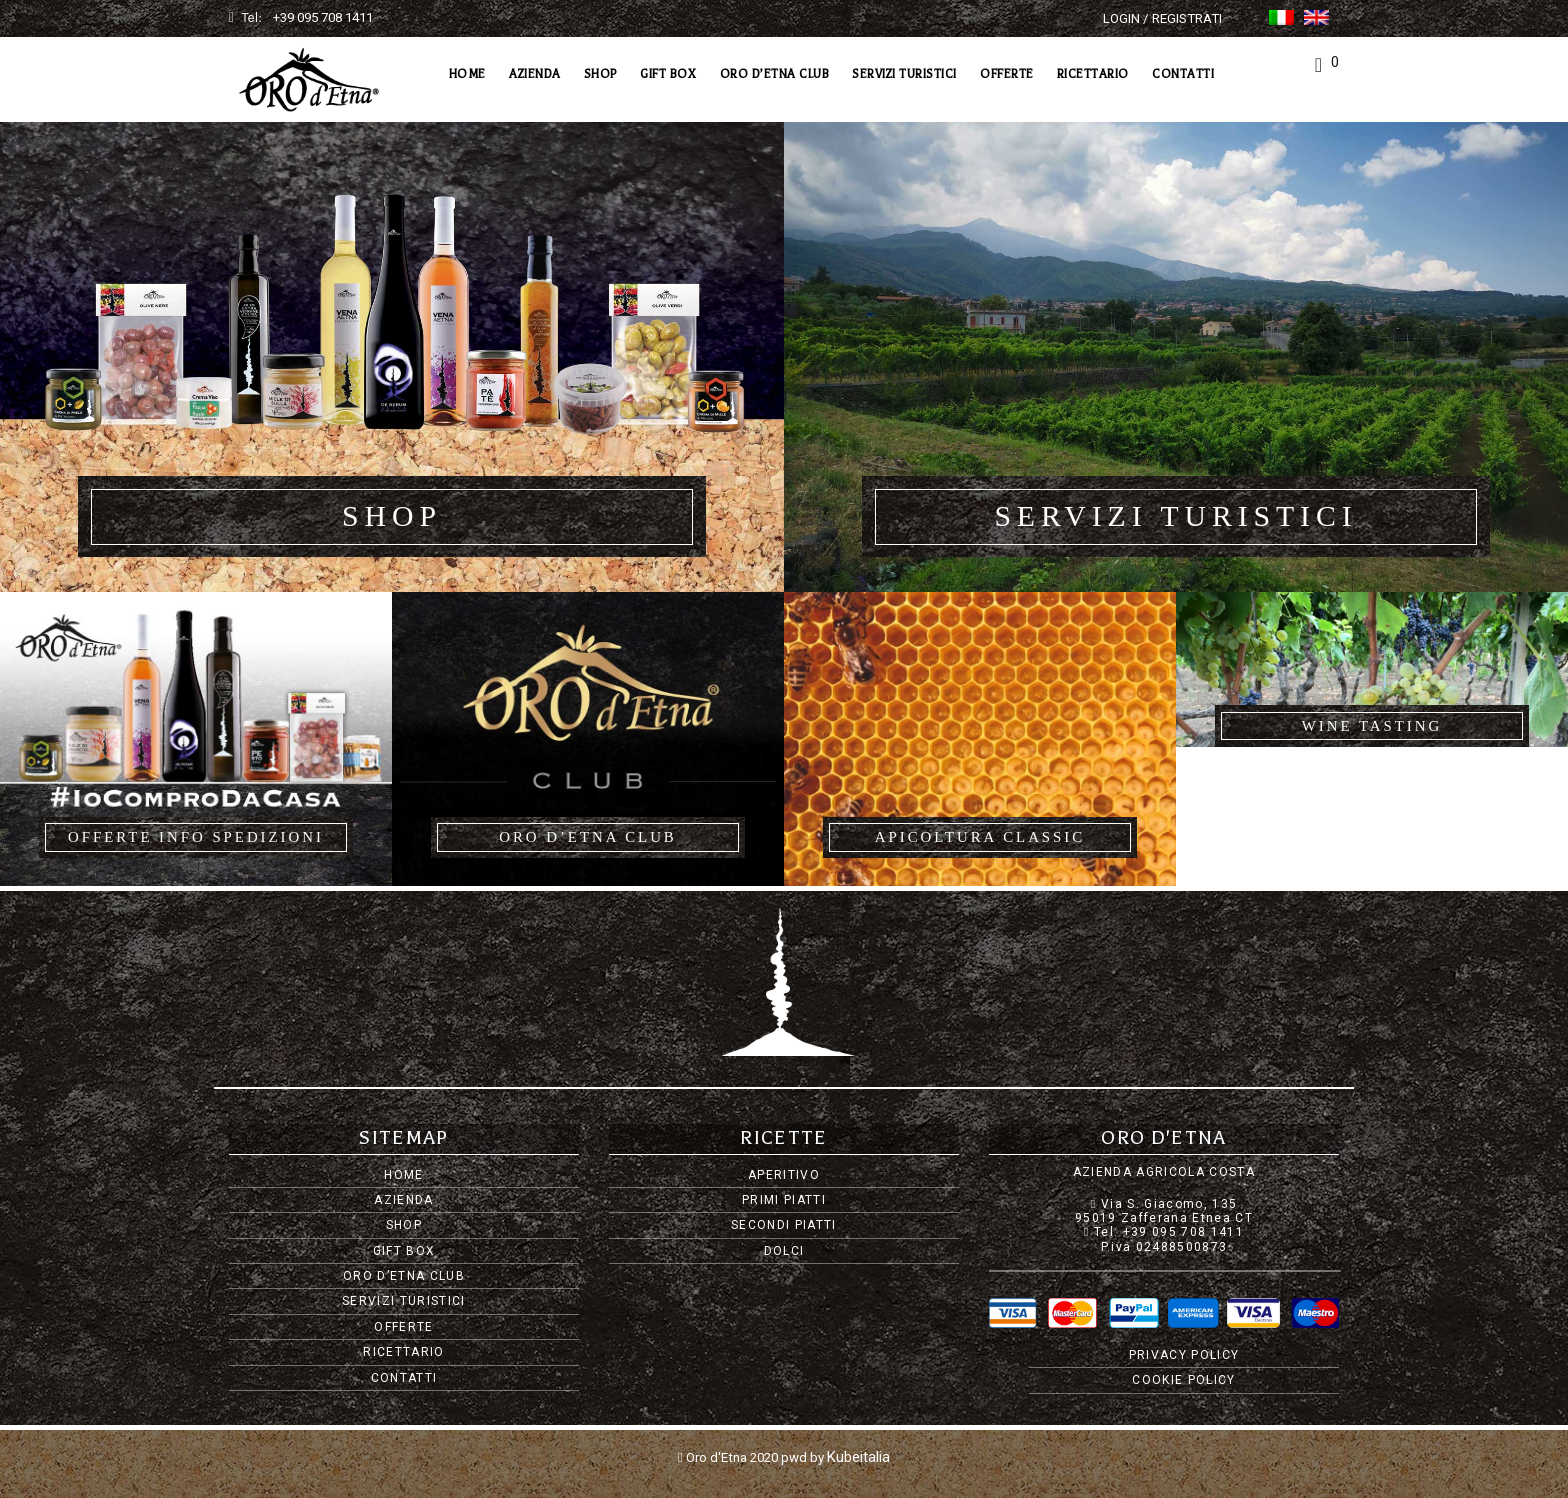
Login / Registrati (1162, 18)
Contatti (1183, 74)
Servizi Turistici (904, 74)
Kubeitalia (858, 1455)
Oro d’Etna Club (775, 74)
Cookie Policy (1183, 1380)
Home (467, 74)
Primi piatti (784, 1200)
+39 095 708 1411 (323, 17)
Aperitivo (784, 1175)
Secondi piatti (784, 1225)
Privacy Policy (1184, 1355)
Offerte (1007, 74)
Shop (600, 74)
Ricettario (1093, 74)
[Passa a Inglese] (1316, 17)
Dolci (784, 1251)
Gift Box (668, 74)
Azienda (535, 74)
